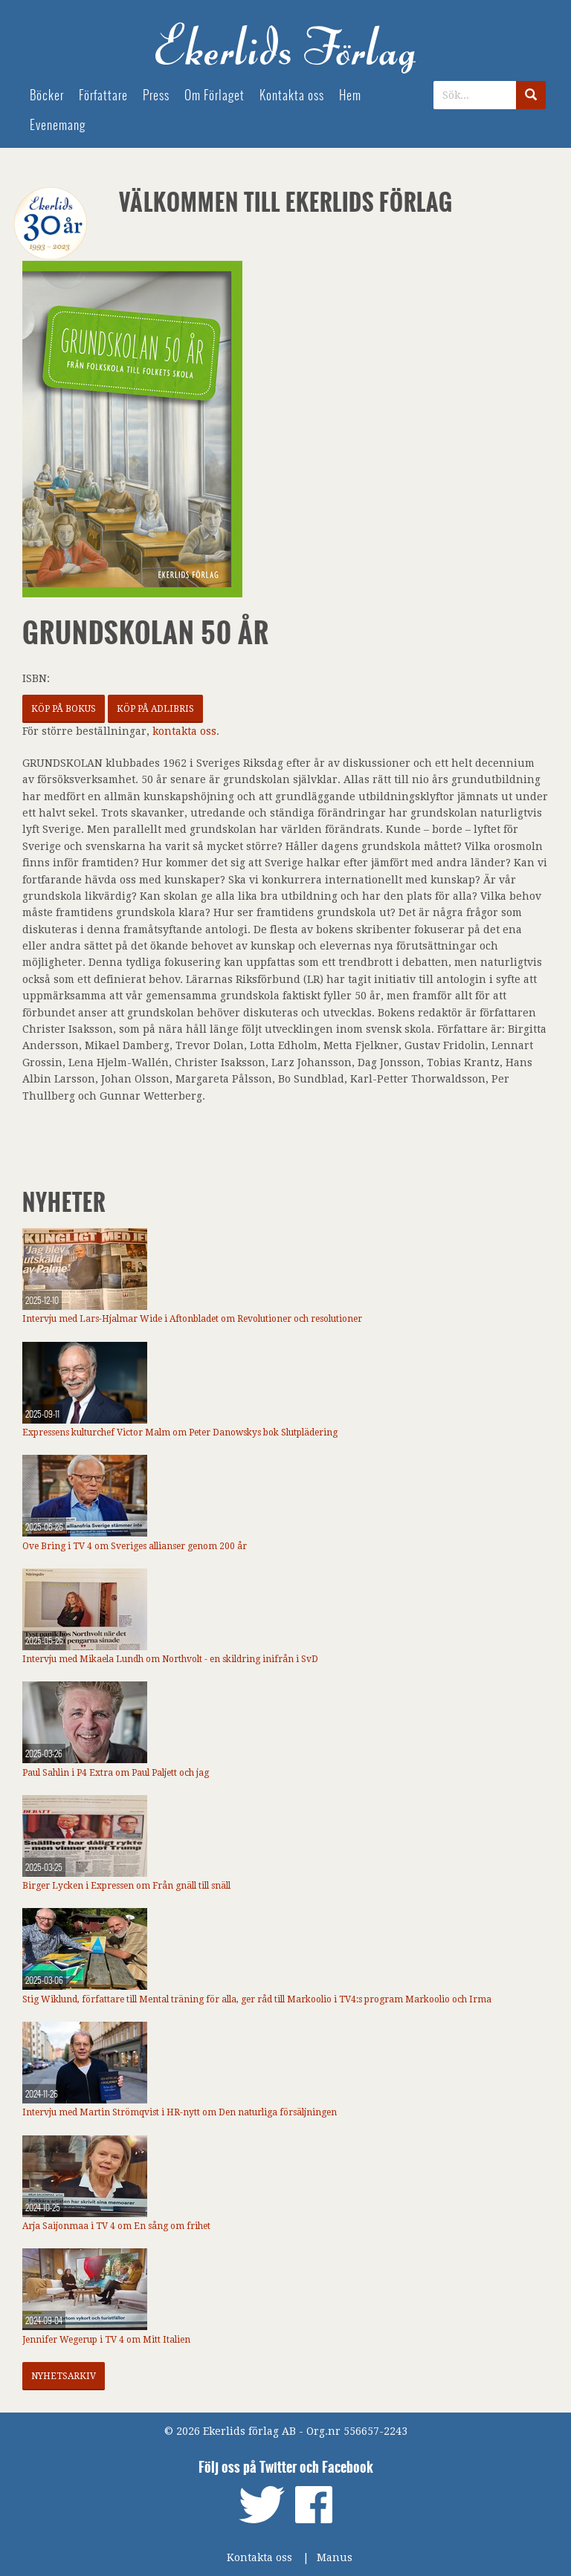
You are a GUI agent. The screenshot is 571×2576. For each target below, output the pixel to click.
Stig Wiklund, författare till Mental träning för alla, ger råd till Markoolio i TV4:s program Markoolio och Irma (256, 1999)
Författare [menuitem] (103, 95)
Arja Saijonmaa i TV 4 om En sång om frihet (116, 2226)
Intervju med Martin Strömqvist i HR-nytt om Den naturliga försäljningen (179, 2112)
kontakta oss (184, 731)
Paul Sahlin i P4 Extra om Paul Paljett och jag (115, 1773)
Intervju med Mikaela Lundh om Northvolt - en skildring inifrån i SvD (170, 1659)
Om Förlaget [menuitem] (214, 95)
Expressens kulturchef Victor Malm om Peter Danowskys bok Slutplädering (180, 1432)
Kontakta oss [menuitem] (291, 95)
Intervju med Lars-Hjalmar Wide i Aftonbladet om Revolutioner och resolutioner (192, 1319)
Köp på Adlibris (155, 709)
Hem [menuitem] (350, 95)
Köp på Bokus (63, 709)
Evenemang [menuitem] (58, 125)
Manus (334, 2557)
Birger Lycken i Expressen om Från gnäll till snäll (126, 1886)
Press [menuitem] (156, 95)
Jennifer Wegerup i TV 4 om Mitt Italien (106, 2340)
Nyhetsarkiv (63, 2376)
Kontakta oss (259, 2557)
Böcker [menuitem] (47, 95)
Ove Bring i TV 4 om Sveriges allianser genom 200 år (134, 1546)
